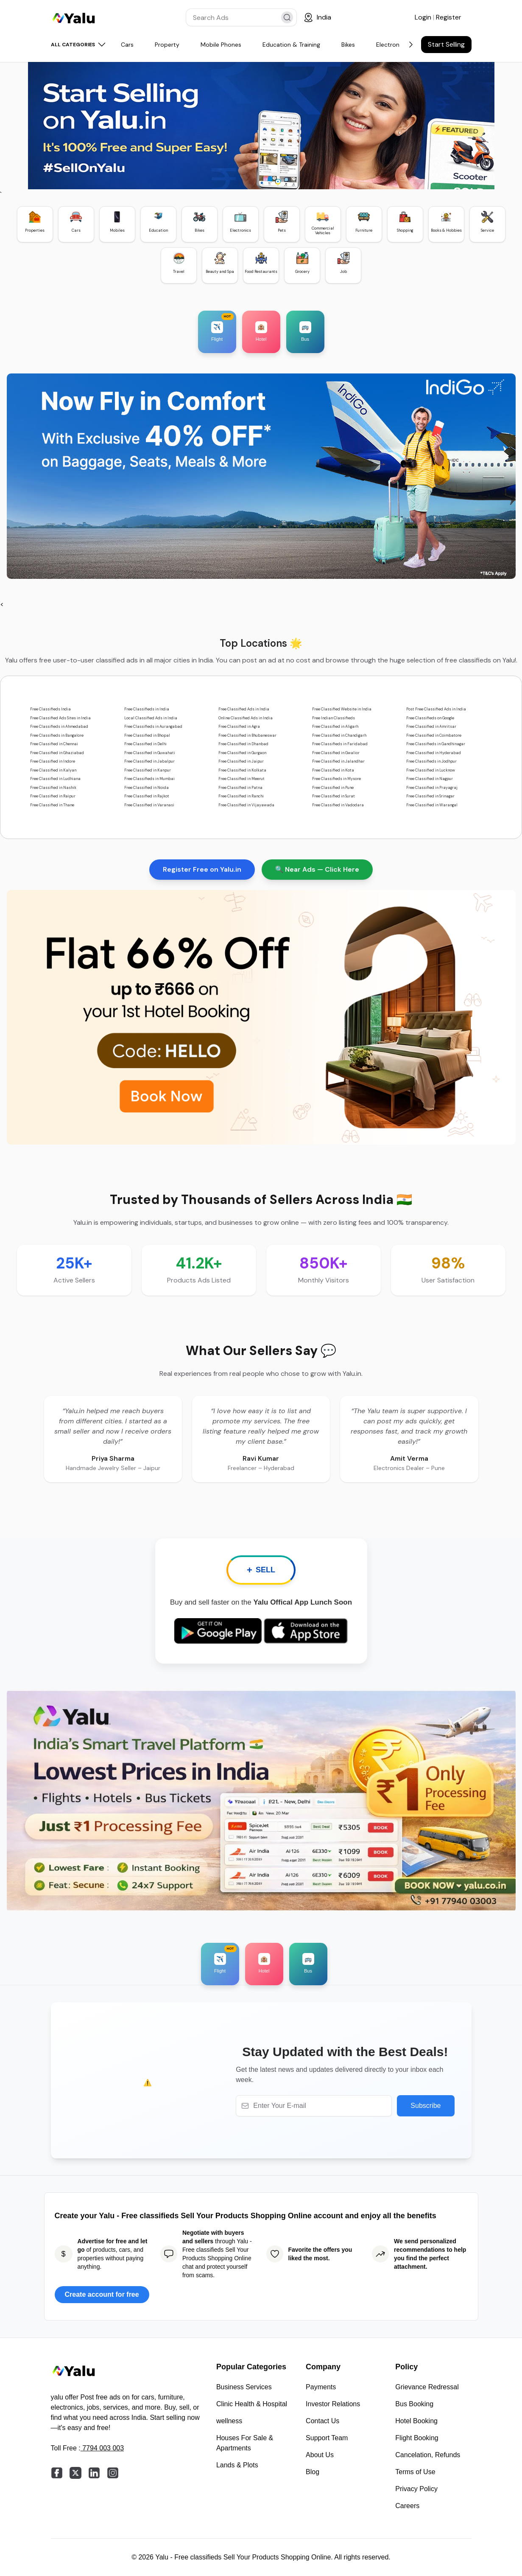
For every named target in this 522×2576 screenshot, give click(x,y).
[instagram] (113, 2473)
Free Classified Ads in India (243, 709)
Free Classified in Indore (52, 761)
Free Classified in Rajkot (146, 796)
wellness (229, 2420)
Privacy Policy (416, 2488)
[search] (287, 17)
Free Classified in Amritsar (431, 726)
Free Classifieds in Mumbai (149, 778)
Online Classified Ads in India (245, 718)
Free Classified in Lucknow (430, 770)
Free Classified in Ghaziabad (57, 752)
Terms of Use (415, 2471)
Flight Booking (416, 2437)
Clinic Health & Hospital (251, 2404)
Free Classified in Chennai (54, 743)
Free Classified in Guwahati (149, 752)
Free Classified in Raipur (52, 796)
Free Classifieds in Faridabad (340, 743)
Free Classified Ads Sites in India (60, 718)
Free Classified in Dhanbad (243, 743)
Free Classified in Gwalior (336, 752)
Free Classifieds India (50, 709)
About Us (320, 2454)
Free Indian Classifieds (333, 718)
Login (424, 17)
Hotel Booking (416, 2420)
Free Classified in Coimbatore (433, 735)
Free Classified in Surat (333, 796)
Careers (407, 2505)
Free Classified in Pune (333, 787)
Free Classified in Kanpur (147, 770)
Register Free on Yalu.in (202, 869)
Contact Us (322, 2420)
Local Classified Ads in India (150, 718)
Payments (321, 2387)
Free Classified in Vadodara (338, 805)
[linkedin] (94, 2473)
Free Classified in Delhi (145, 743)
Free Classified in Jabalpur (149, 761)
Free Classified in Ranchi (241, 796)
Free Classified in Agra (239, 726)
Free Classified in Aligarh (335, 726)
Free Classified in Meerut (241, 778)
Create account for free (102, 2294)
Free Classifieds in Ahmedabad (59, 726)
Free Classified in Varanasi (149, 805)
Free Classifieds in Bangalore (57, 735)
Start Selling (446, 44)
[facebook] (57, 2473)
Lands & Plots (237, 2465)
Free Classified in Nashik (53, 787)
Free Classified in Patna (240, 787)
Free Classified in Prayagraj (432, 787)
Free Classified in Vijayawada (246, 805)
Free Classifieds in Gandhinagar (435, 743)
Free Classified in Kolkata (242, 770)
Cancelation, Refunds (427, 2454)
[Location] (317, 17)
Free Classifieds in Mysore (336, 778)
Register (448, 17)
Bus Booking (414, 2404)
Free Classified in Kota (333, 770)
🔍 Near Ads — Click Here (317, 869)
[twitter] (75, 2473)
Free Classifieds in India (146, 709)
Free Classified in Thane (52, 805)
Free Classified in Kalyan (53, 770)
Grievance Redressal (426, 2387)
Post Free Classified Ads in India (436, 709)
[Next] (411, 44)
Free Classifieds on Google (430, 718)
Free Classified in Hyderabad (433, 752)
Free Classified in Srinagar (430, 796)
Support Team (327, 2437)
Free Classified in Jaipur (241, 761)
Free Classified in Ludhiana (55, 778)
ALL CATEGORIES (79, 44)
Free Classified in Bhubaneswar (247, 735)
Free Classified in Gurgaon (242, 752)
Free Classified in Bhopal (147, 735)
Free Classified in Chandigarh (339, 735)
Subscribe (425, 2105)
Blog (312, 2471)
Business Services (244, 2387)
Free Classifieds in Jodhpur (431, 761)
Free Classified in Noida (146, 787)
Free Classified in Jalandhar (338, 761)
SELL (261, 1570)
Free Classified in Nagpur (429, 778)
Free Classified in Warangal (432, 805)
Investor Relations (333, 2404)
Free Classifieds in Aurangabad (153, 726)
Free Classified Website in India (341, 709)
